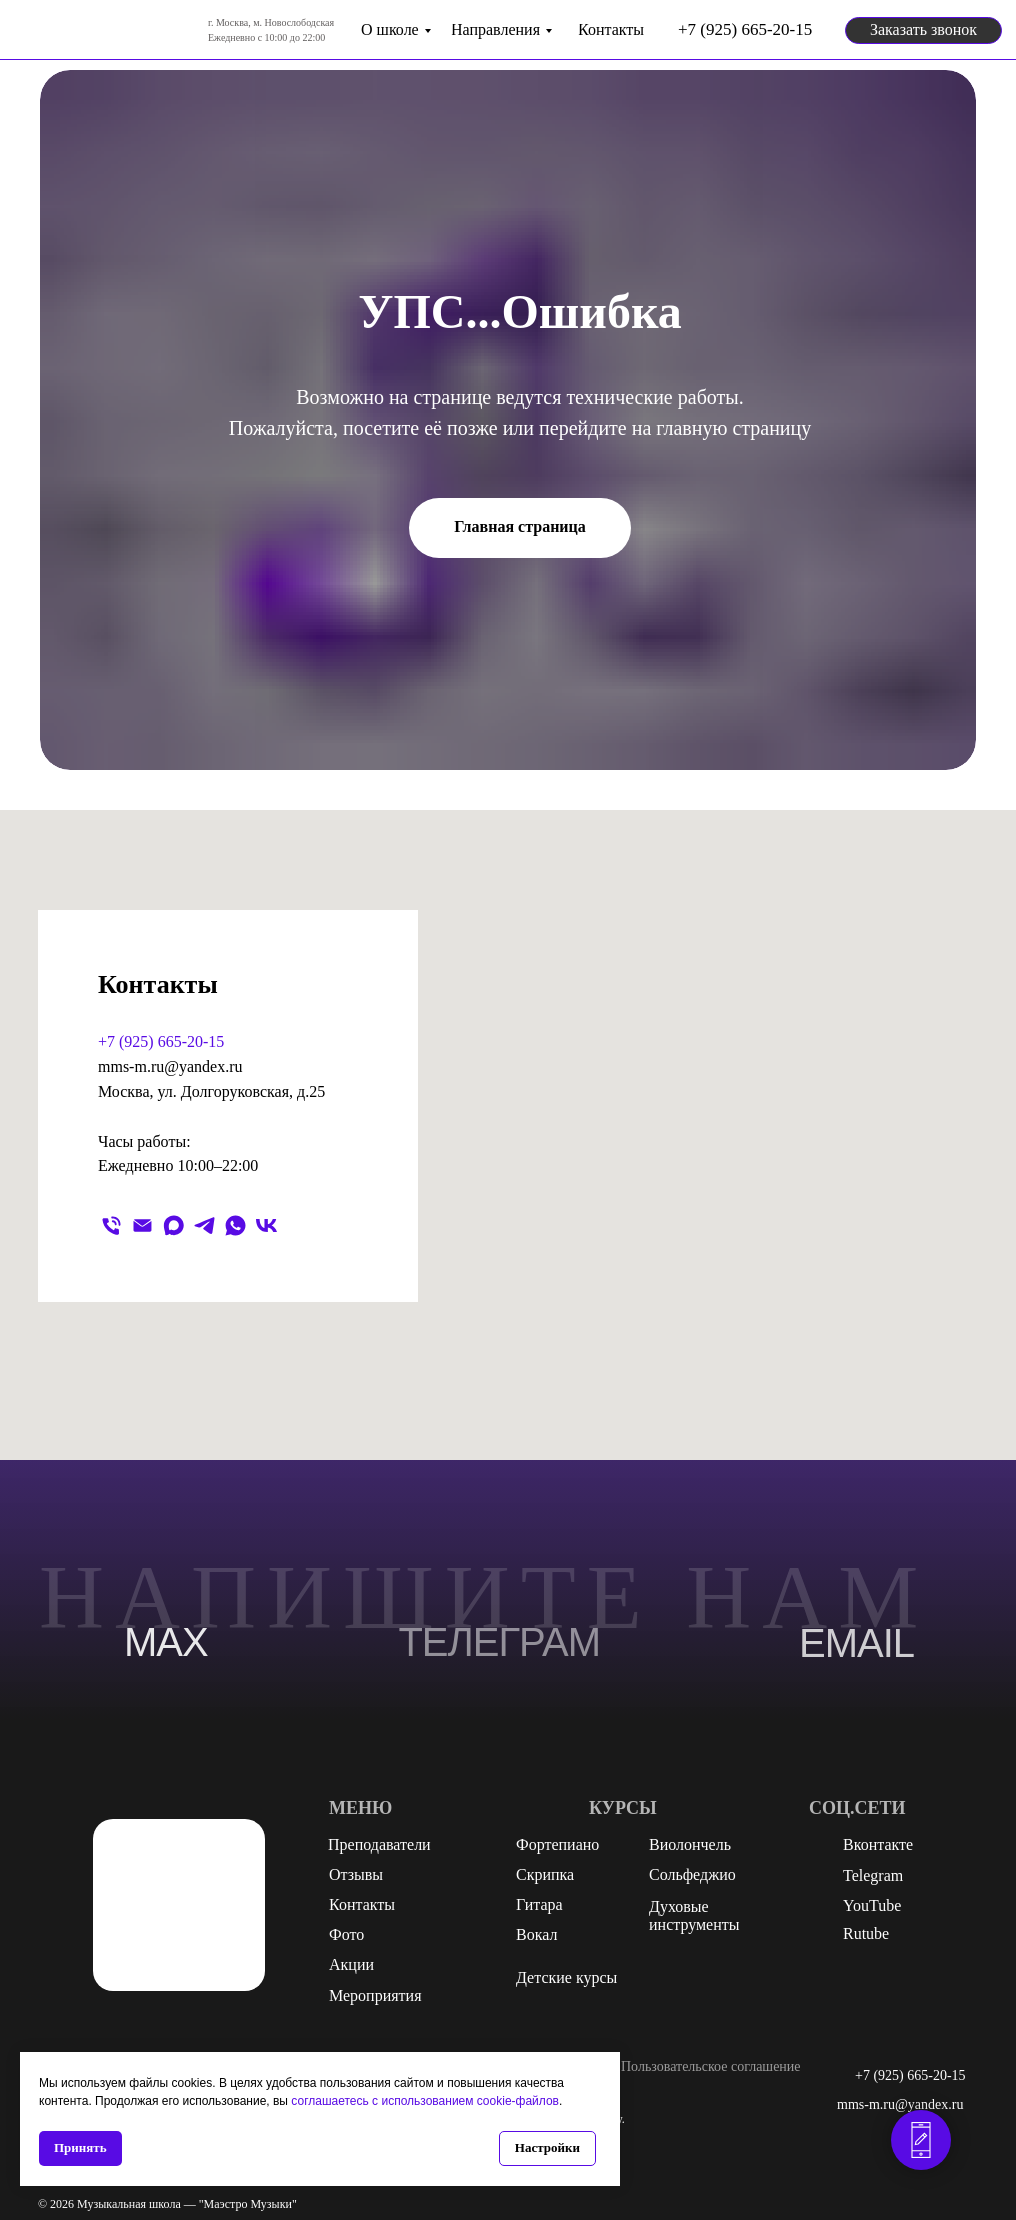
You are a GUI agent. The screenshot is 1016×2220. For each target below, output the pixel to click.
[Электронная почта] (142, 1225)
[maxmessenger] (173, 1225)
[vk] (266, 1225)
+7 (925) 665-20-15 (161, 1041)
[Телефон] (111, 1225)
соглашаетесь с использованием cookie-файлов (425, 2101)
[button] (923, 30)
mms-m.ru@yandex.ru (170, 1066)
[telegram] (204, 1225)
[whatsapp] (235, 1225)
